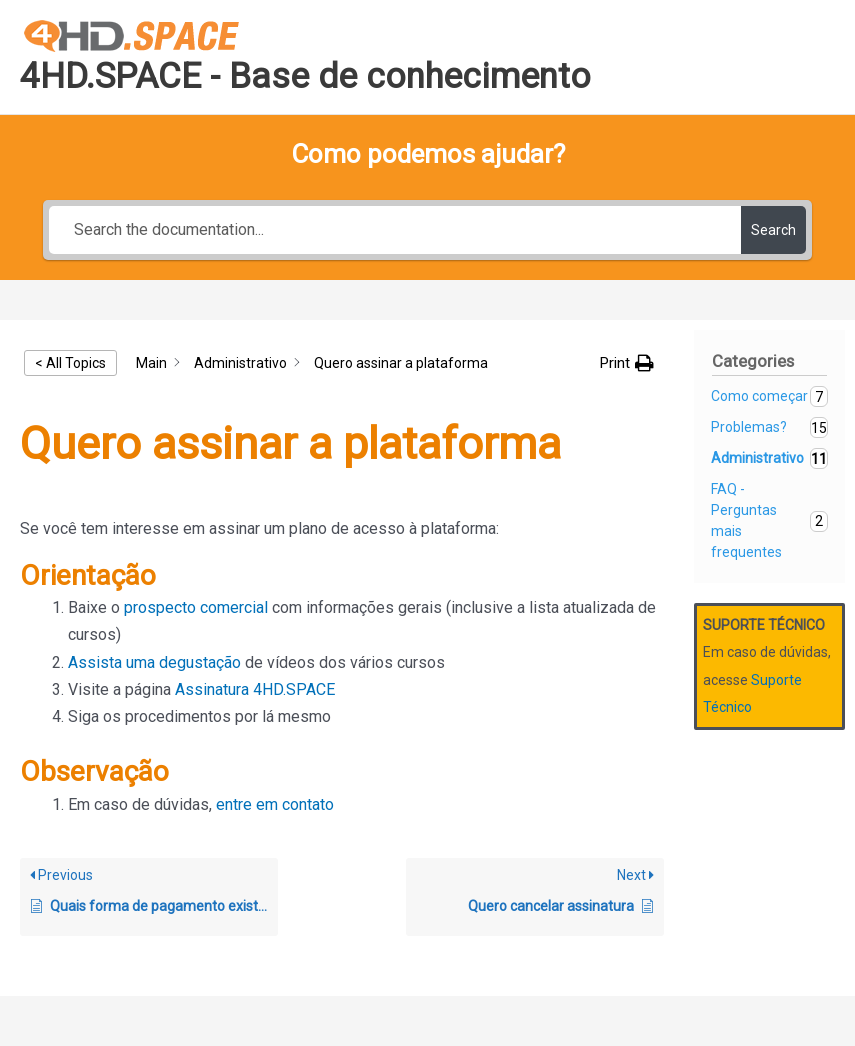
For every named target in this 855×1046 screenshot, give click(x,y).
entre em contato (275, 804)
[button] (627, 363)
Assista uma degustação (154, 662)
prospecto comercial (196, 607)
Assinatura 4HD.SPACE (255, 689)
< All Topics (70, 363)
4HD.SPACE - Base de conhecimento (305, 76)
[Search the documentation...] (395, 230)
